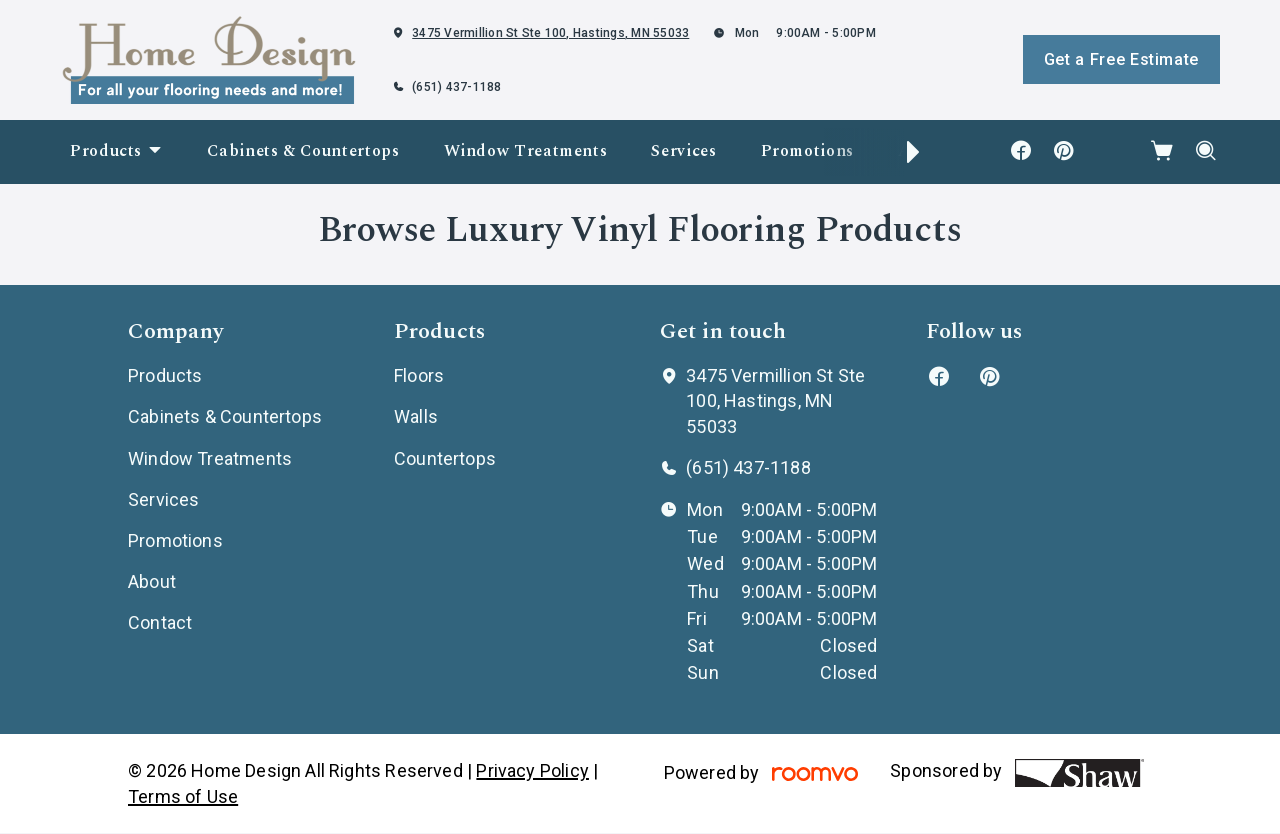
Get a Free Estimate (1121, 59)
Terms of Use (183, 796)
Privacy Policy (532, 770)
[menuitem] (116, 152)
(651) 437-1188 (456, 87)
